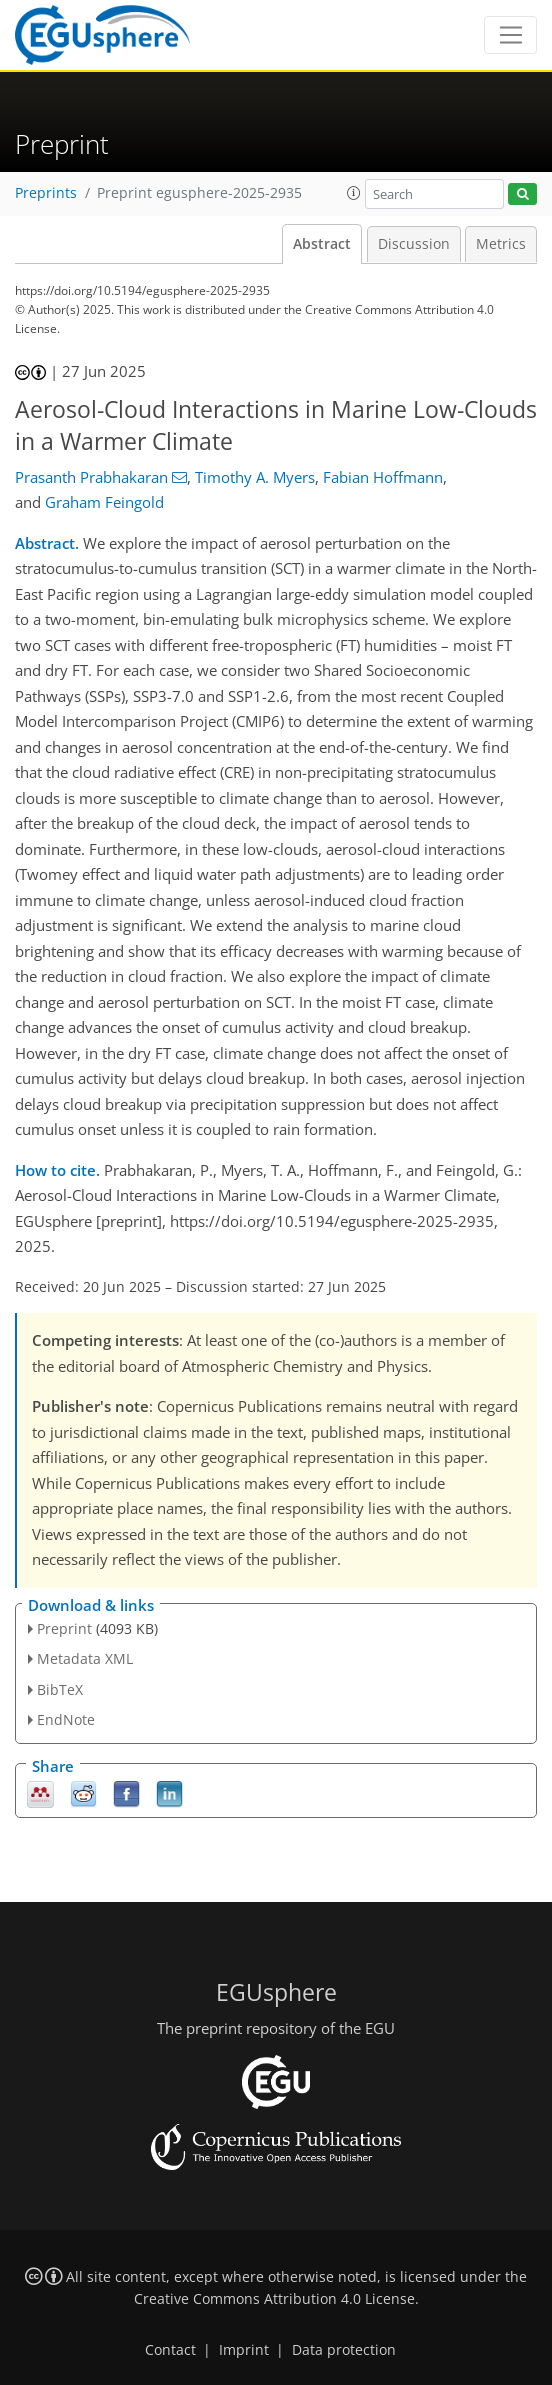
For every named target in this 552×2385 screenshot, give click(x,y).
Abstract (322, 244)
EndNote (66, 1719)
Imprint (244, 2350)
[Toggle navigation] (510, 35)
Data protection (344, 2350)
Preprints (46, 193)
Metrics (501, 244)
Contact (170, 2350)
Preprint (64, 1628)
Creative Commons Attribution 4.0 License (274, 2299)
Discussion (414, 244)
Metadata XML (85, 1658)
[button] (354, 193)
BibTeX (60, 1689)
